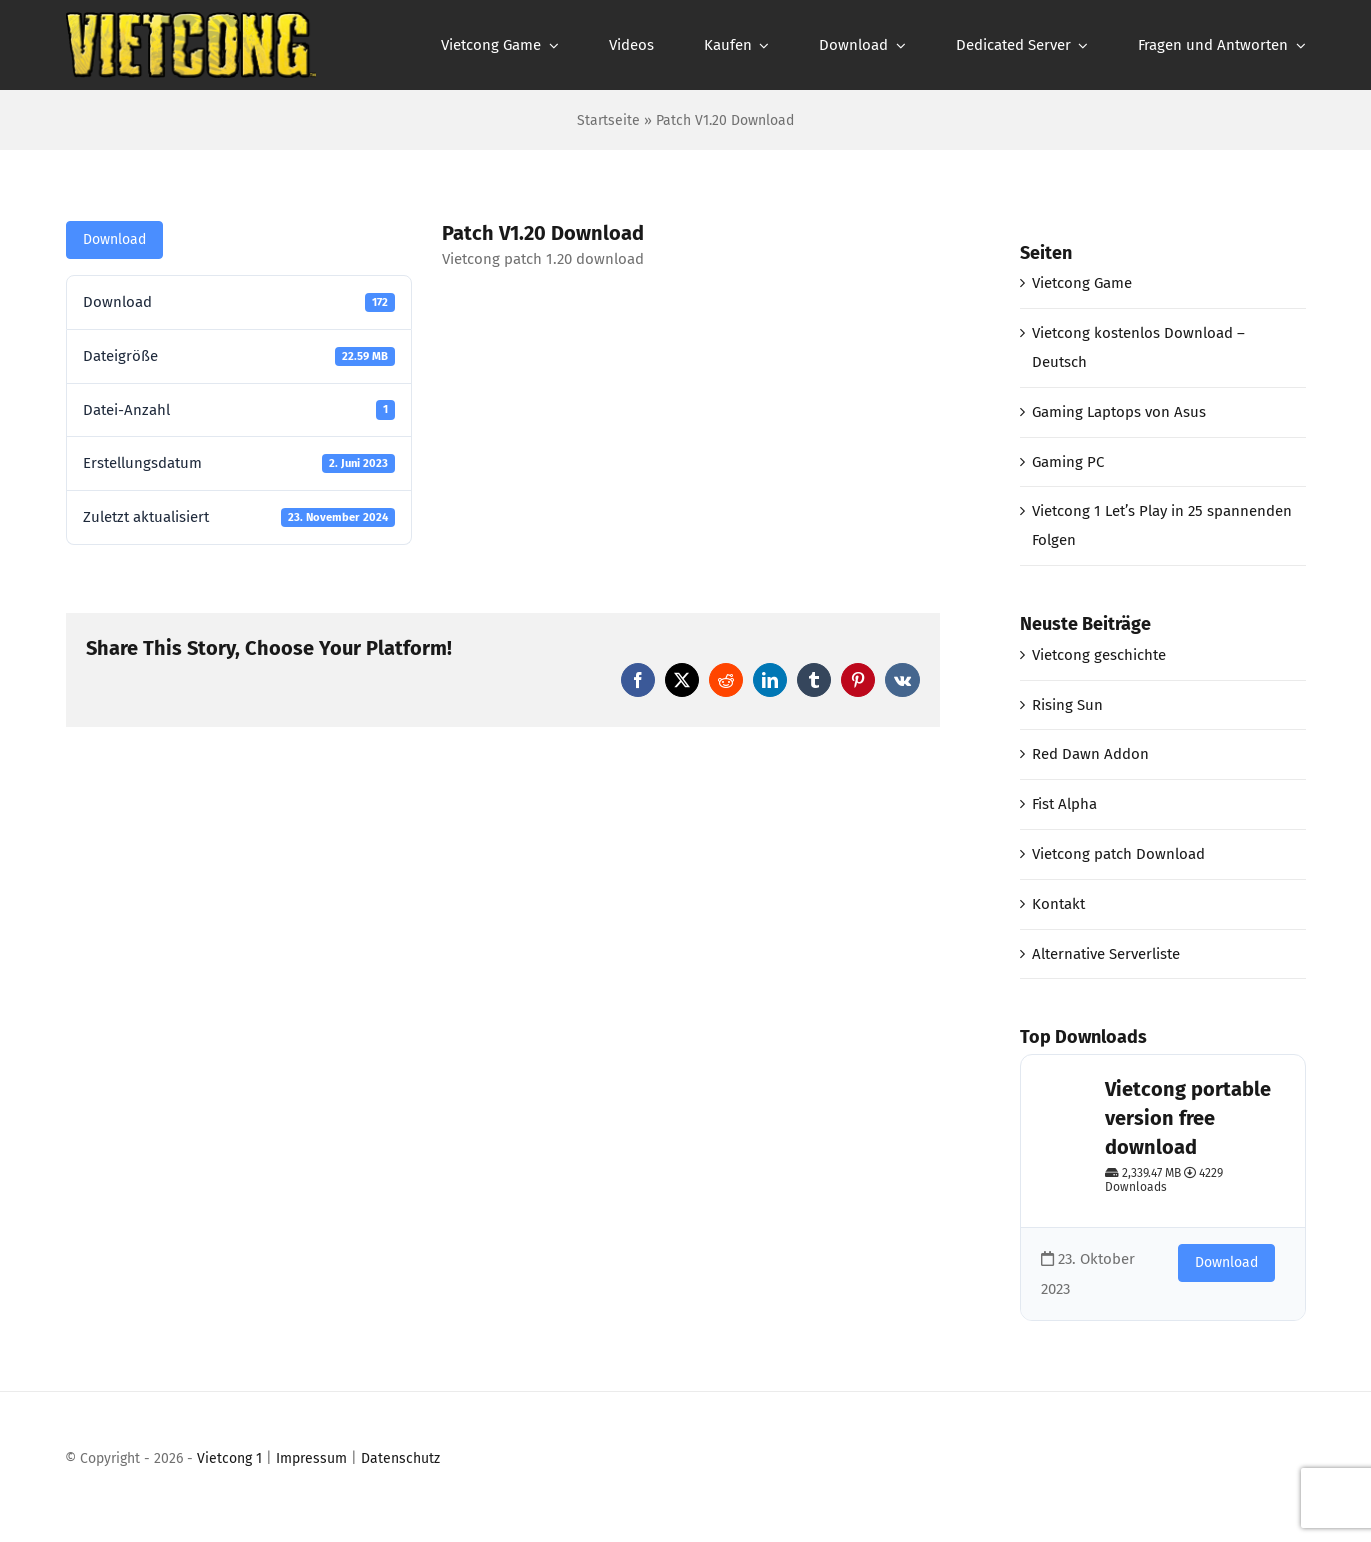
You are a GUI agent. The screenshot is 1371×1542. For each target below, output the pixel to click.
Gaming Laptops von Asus (1119, 412)
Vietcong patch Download (1118, 854)
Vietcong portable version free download (1188, 1118)
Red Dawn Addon (1090, 754)
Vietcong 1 (229, 1458)
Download (114, 239)
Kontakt (1058, 904)
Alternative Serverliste (1106, 954)
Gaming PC (1068, 462)
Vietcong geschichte (1099, 655)
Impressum (311, 1458)
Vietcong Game (1082, 283)
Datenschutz (400, 1458)
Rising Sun (1067, 705)
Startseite (608, 120)
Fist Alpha (1064, 804)
